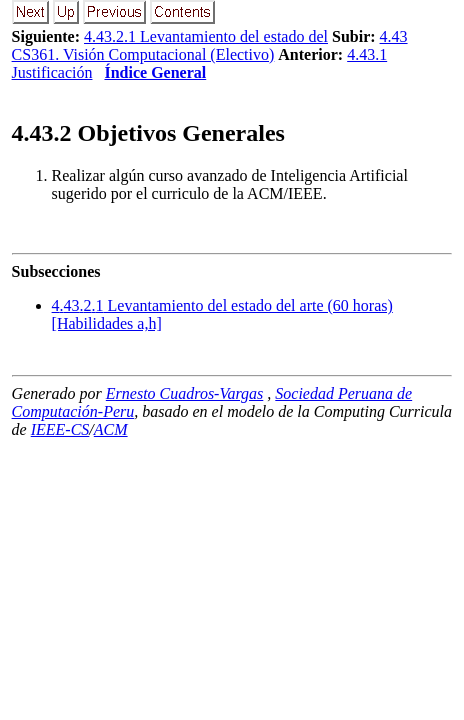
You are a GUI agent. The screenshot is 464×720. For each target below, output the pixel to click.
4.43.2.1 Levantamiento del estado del (206, 36)
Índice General (155, 72)
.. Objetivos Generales (148, 133)
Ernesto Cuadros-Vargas (185, 393)
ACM (111, 429)
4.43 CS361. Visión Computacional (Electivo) (210, 45)
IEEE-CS (60, 429)
